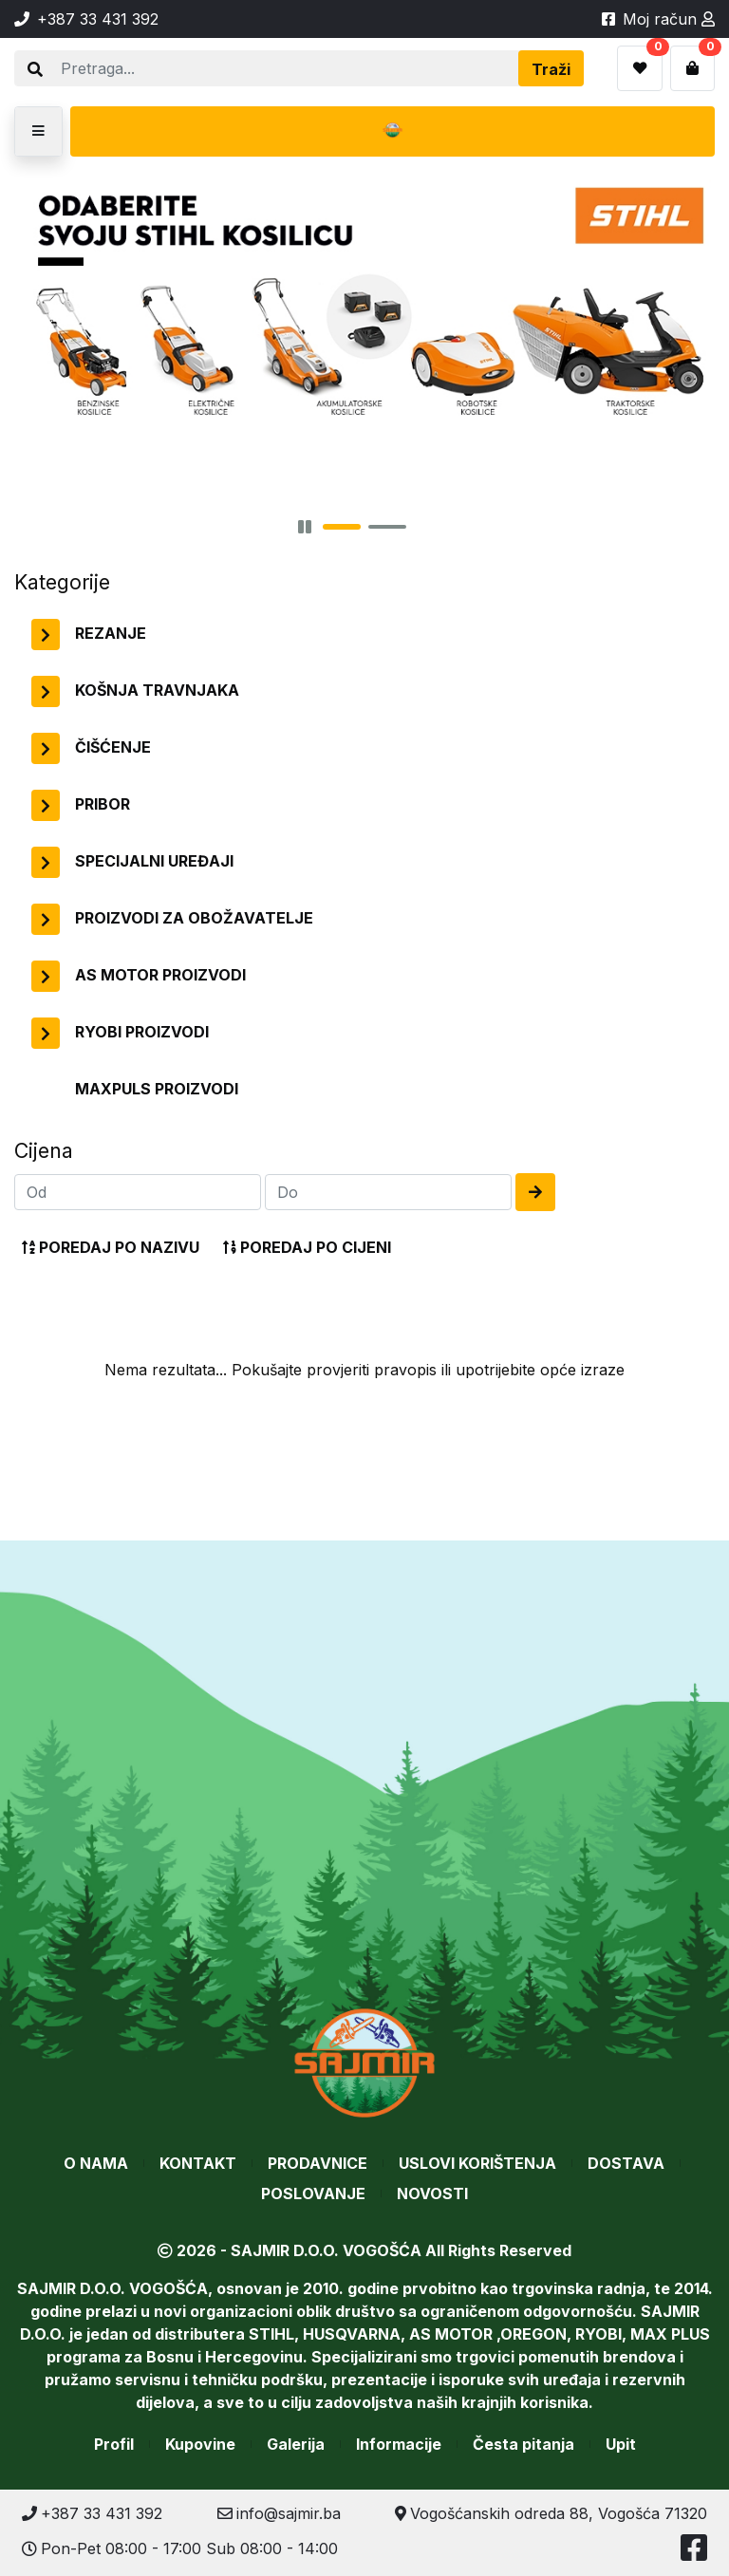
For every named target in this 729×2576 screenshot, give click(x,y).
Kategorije (62, 581)
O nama (96, 2163)
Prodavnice (317, 2163)
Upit (621, 2444)
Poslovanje (313, 2193)
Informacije (398, 2444)
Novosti (432, 2193)
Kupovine (200, 2444)
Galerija (296, 2444)
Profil (114, 2444)
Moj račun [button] (669, 18)
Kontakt (197, 2163)
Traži (551, 69)
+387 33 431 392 (92, 2513)
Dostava (626, 2163)
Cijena (43, 1150)
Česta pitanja (523, 2444)
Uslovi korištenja (477, 2163)
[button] (38, 131)
